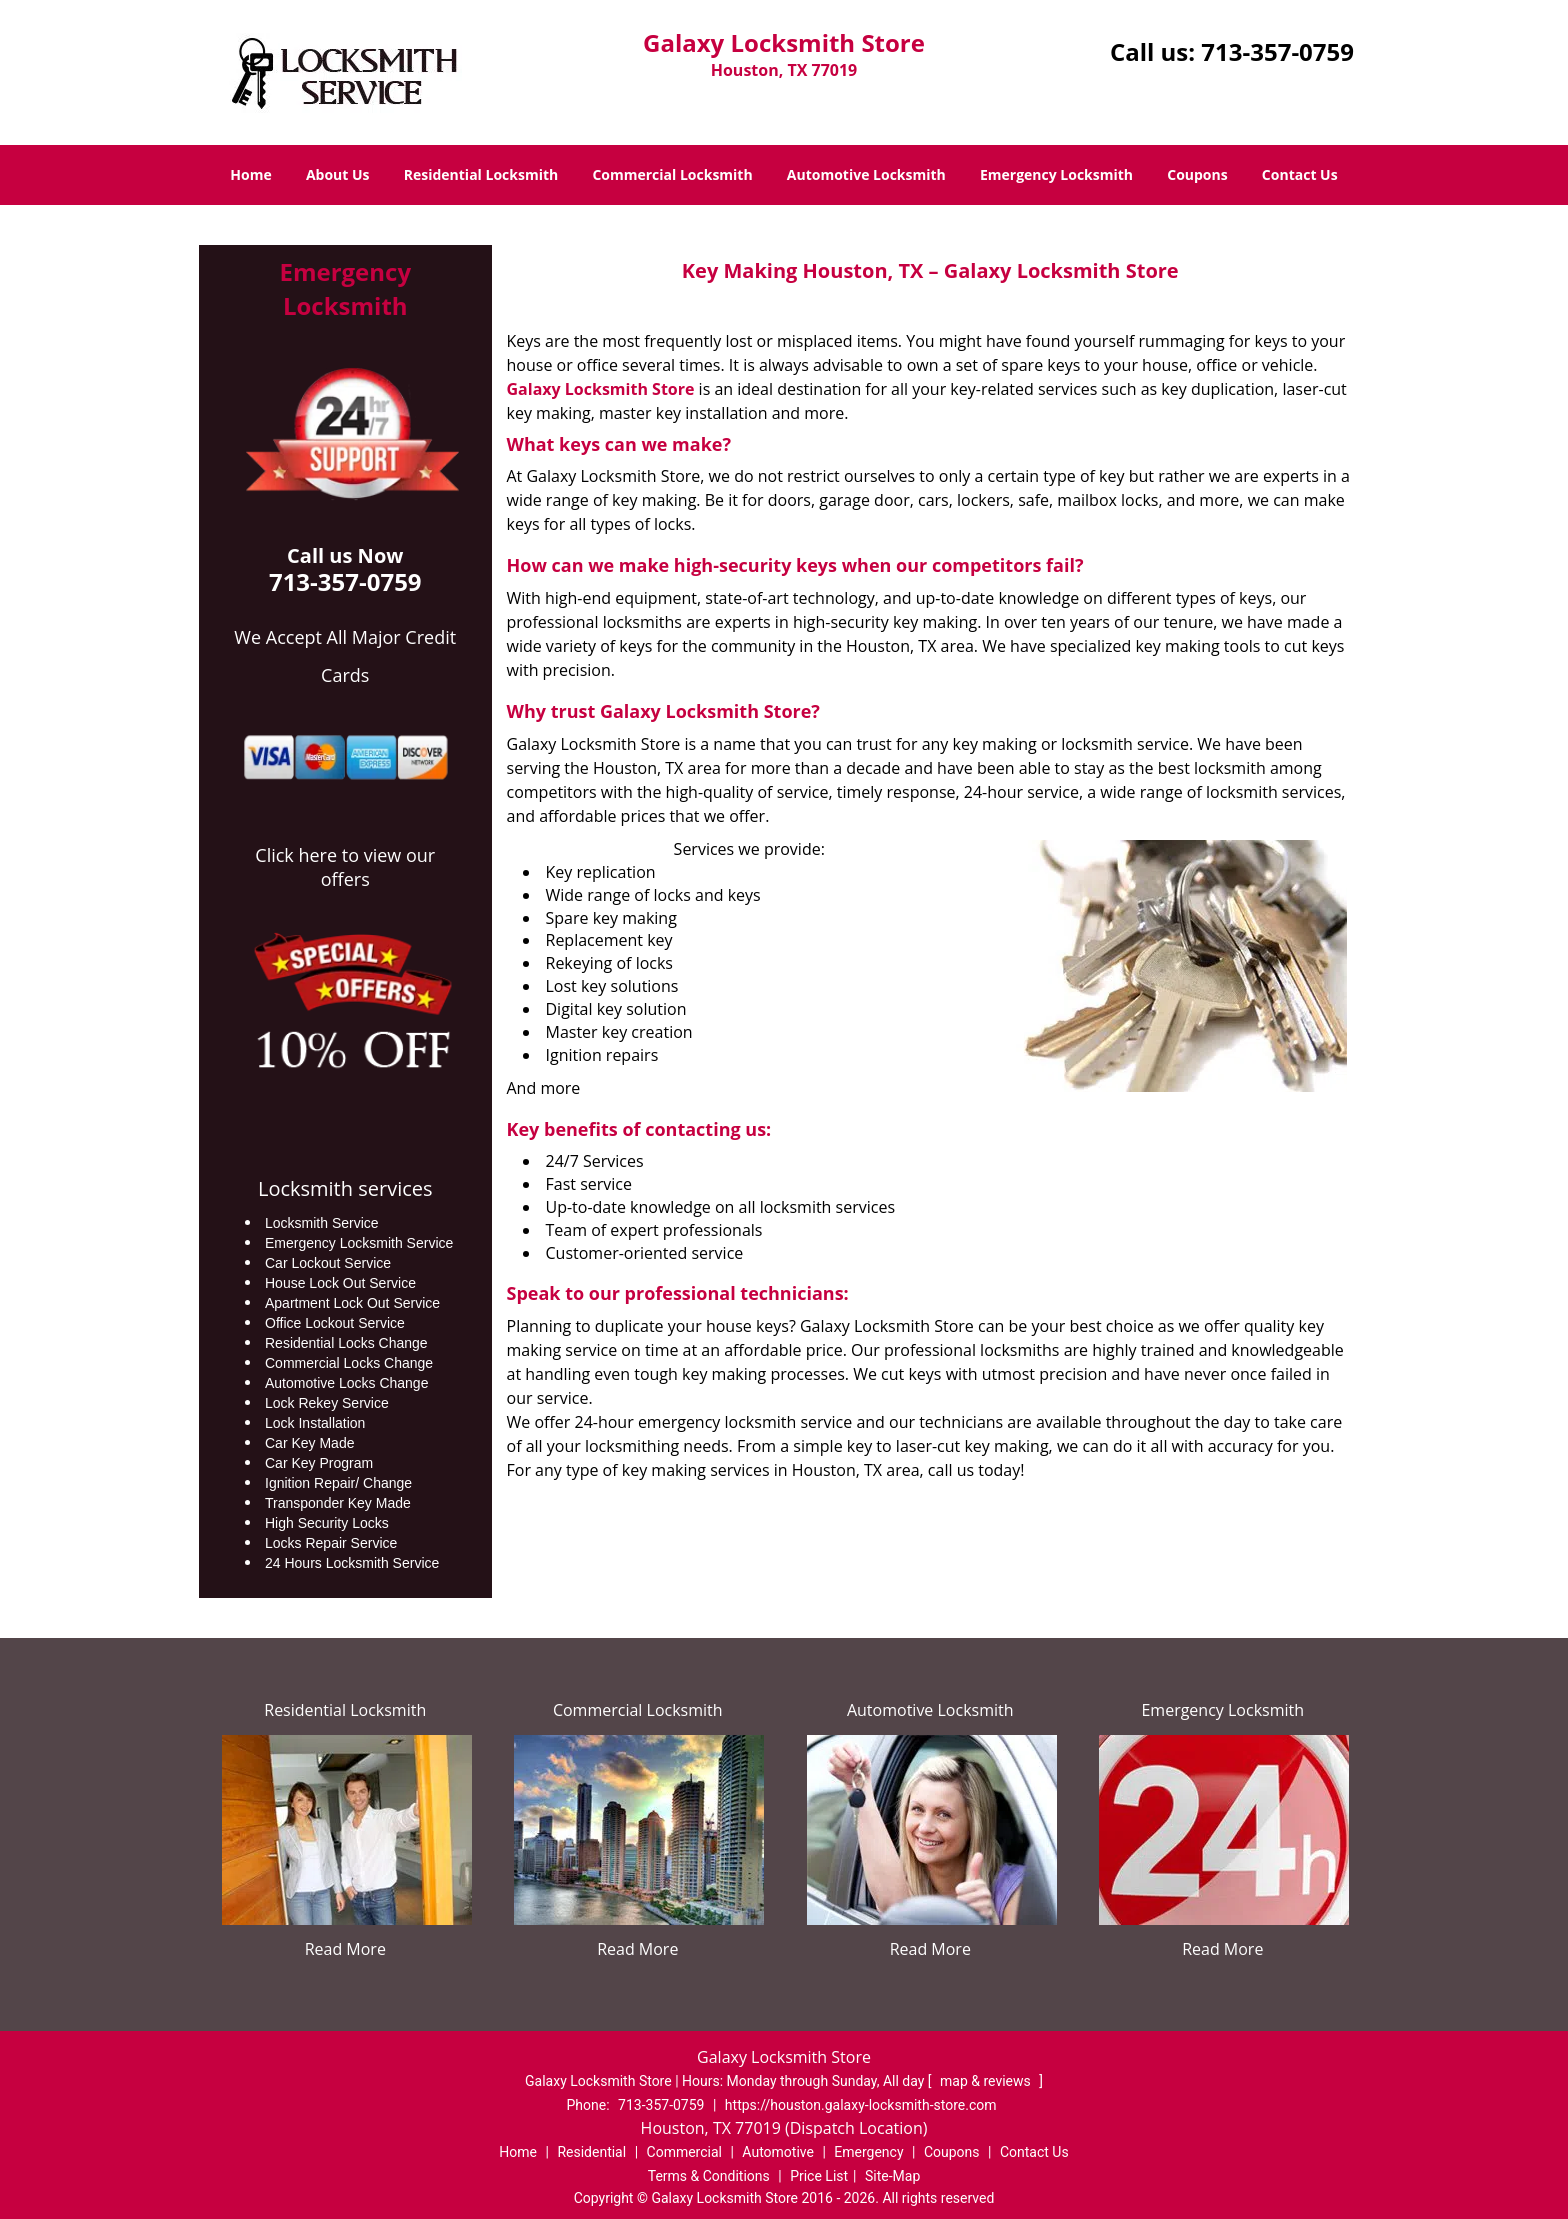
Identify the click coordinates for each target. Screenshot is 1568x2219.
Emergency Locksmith (1056, 174)
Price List (819, 2176)
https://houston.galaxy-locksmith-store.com (861, 2105)
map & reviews (987, 2081)
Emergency (868, 2152)
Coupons (1197, 174)
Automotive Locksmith (866, 174)
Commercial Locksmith (672, 174)
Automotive (778, 2152)
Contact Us (1300, 174)
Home (250, 174)
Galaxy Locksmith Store (601, 389)
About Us (338, 174)
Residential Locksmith (481, 174)
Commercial (684, 2152)
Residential (591, 2152)
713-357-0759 (1277, 51)
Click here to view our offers (345, 867)
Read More (345, 1949)
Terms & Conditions (709, 2176)
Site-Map (892, 2176)
